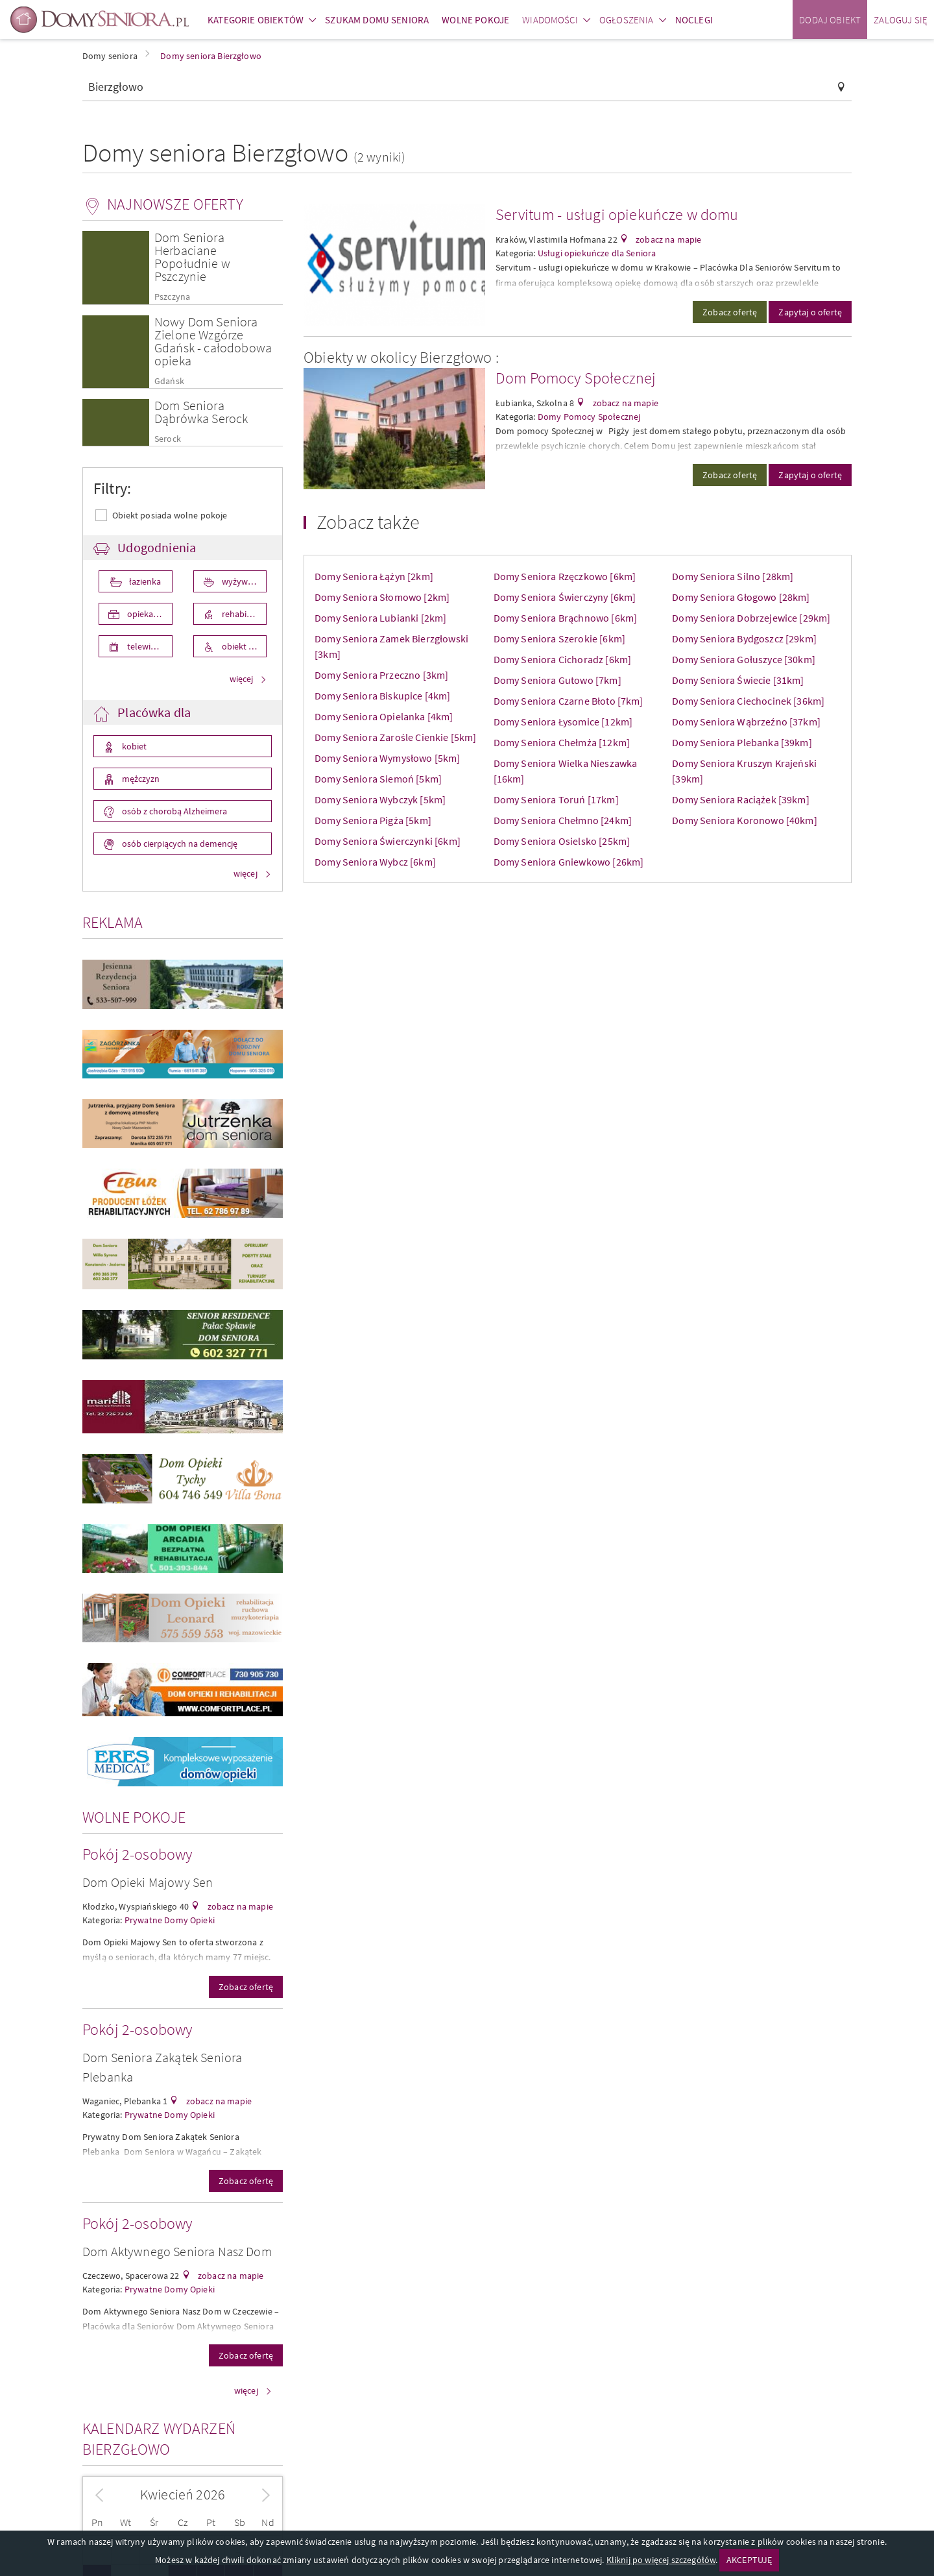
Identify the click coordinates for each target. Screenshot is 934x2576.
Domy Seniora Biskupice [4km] (382, 695)
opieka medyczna (149, 614)
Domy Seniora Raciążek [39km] (740, 799)
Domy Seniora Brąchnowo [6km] (565, 617)
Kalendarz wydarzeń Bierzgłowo (158, 2438)
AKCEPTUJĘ (749, 2560)
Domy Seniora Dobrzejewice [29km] (751, 617)
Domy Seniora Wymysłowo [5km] (387, 757)
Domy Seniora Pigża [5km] (373, 820)
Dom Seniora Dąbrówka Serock (201, 411)
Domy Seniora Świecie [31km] (738, 680)
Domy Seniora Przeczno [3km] (381, 674)
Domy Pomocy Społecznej (589, 416)
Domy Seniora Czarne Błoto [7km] (568, 700)
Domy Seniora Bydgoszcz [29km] (744, 638)
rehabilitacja (243, 614)
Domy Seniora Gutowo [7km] (557, 680)
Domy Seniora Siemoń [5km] (378, 778)
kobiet (133, 746)
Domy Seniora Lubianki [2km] (380, 617)
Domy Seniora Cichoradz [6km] (562, 659)
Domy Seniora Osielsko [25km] (562, 840)
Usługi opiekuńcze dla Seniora (597, 253)
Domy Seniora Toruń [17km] (556, 799)
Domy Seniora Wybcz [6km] (375, 861)
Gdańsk (169, 381)
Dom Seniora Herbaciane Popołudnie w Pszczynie (192, 256)
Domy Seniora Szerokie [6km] (559, 638)
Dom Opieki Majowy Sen (147, 1882)
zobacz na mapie (239, 1906)
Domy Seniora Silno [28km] (732, 576)
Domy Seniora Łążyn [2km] (374, 576)
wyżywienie (243, 581)
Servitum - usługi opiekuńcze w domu (617, 214)
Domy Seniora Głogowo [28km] (740, 596)
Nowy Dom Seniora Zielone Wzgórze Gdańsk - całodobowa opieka (213, 341)
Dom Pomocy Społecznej (576, 378)
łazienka (144, 581)
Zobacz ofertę (246, 1987)
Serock (167, 438)
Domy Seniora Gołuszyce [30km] (743, 659)
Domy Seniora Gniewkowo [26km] (569, 861)
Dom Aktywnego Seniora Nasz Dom (177, 2251)
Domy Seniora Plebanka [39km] (741, 742)
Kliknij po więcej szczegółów (660, 2560)
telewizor (144, 646)
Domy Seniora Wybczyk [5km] (380, 799)
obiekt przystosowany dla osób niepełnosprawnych (243, 646)
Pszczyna (172, 296)
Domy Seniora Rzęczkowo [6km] (565, 576)
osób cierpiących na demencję (178, 843)
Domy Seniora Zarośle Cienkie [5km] (395, 737)
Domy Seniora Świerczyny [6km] (565, 596)
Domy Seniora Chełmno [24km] (563, 820)
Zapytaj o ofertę (810, 312)
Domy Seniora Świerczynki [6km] (388, 840)
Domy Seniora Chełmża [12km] (562, 742)
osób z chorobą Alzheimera (173, 811)
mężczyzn (140, 778)
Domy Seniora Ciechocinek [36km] (748, 700)
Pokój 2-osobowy (137, 1854)
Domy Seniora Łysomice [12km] (563, 721)
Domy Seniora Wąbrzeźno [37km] (746, 721)
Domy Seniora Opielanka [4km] (384, 716)
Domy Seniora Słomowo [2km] (382, 596)
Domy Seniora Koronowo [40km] (744, 820)
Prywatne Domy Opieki (170, 1920)
